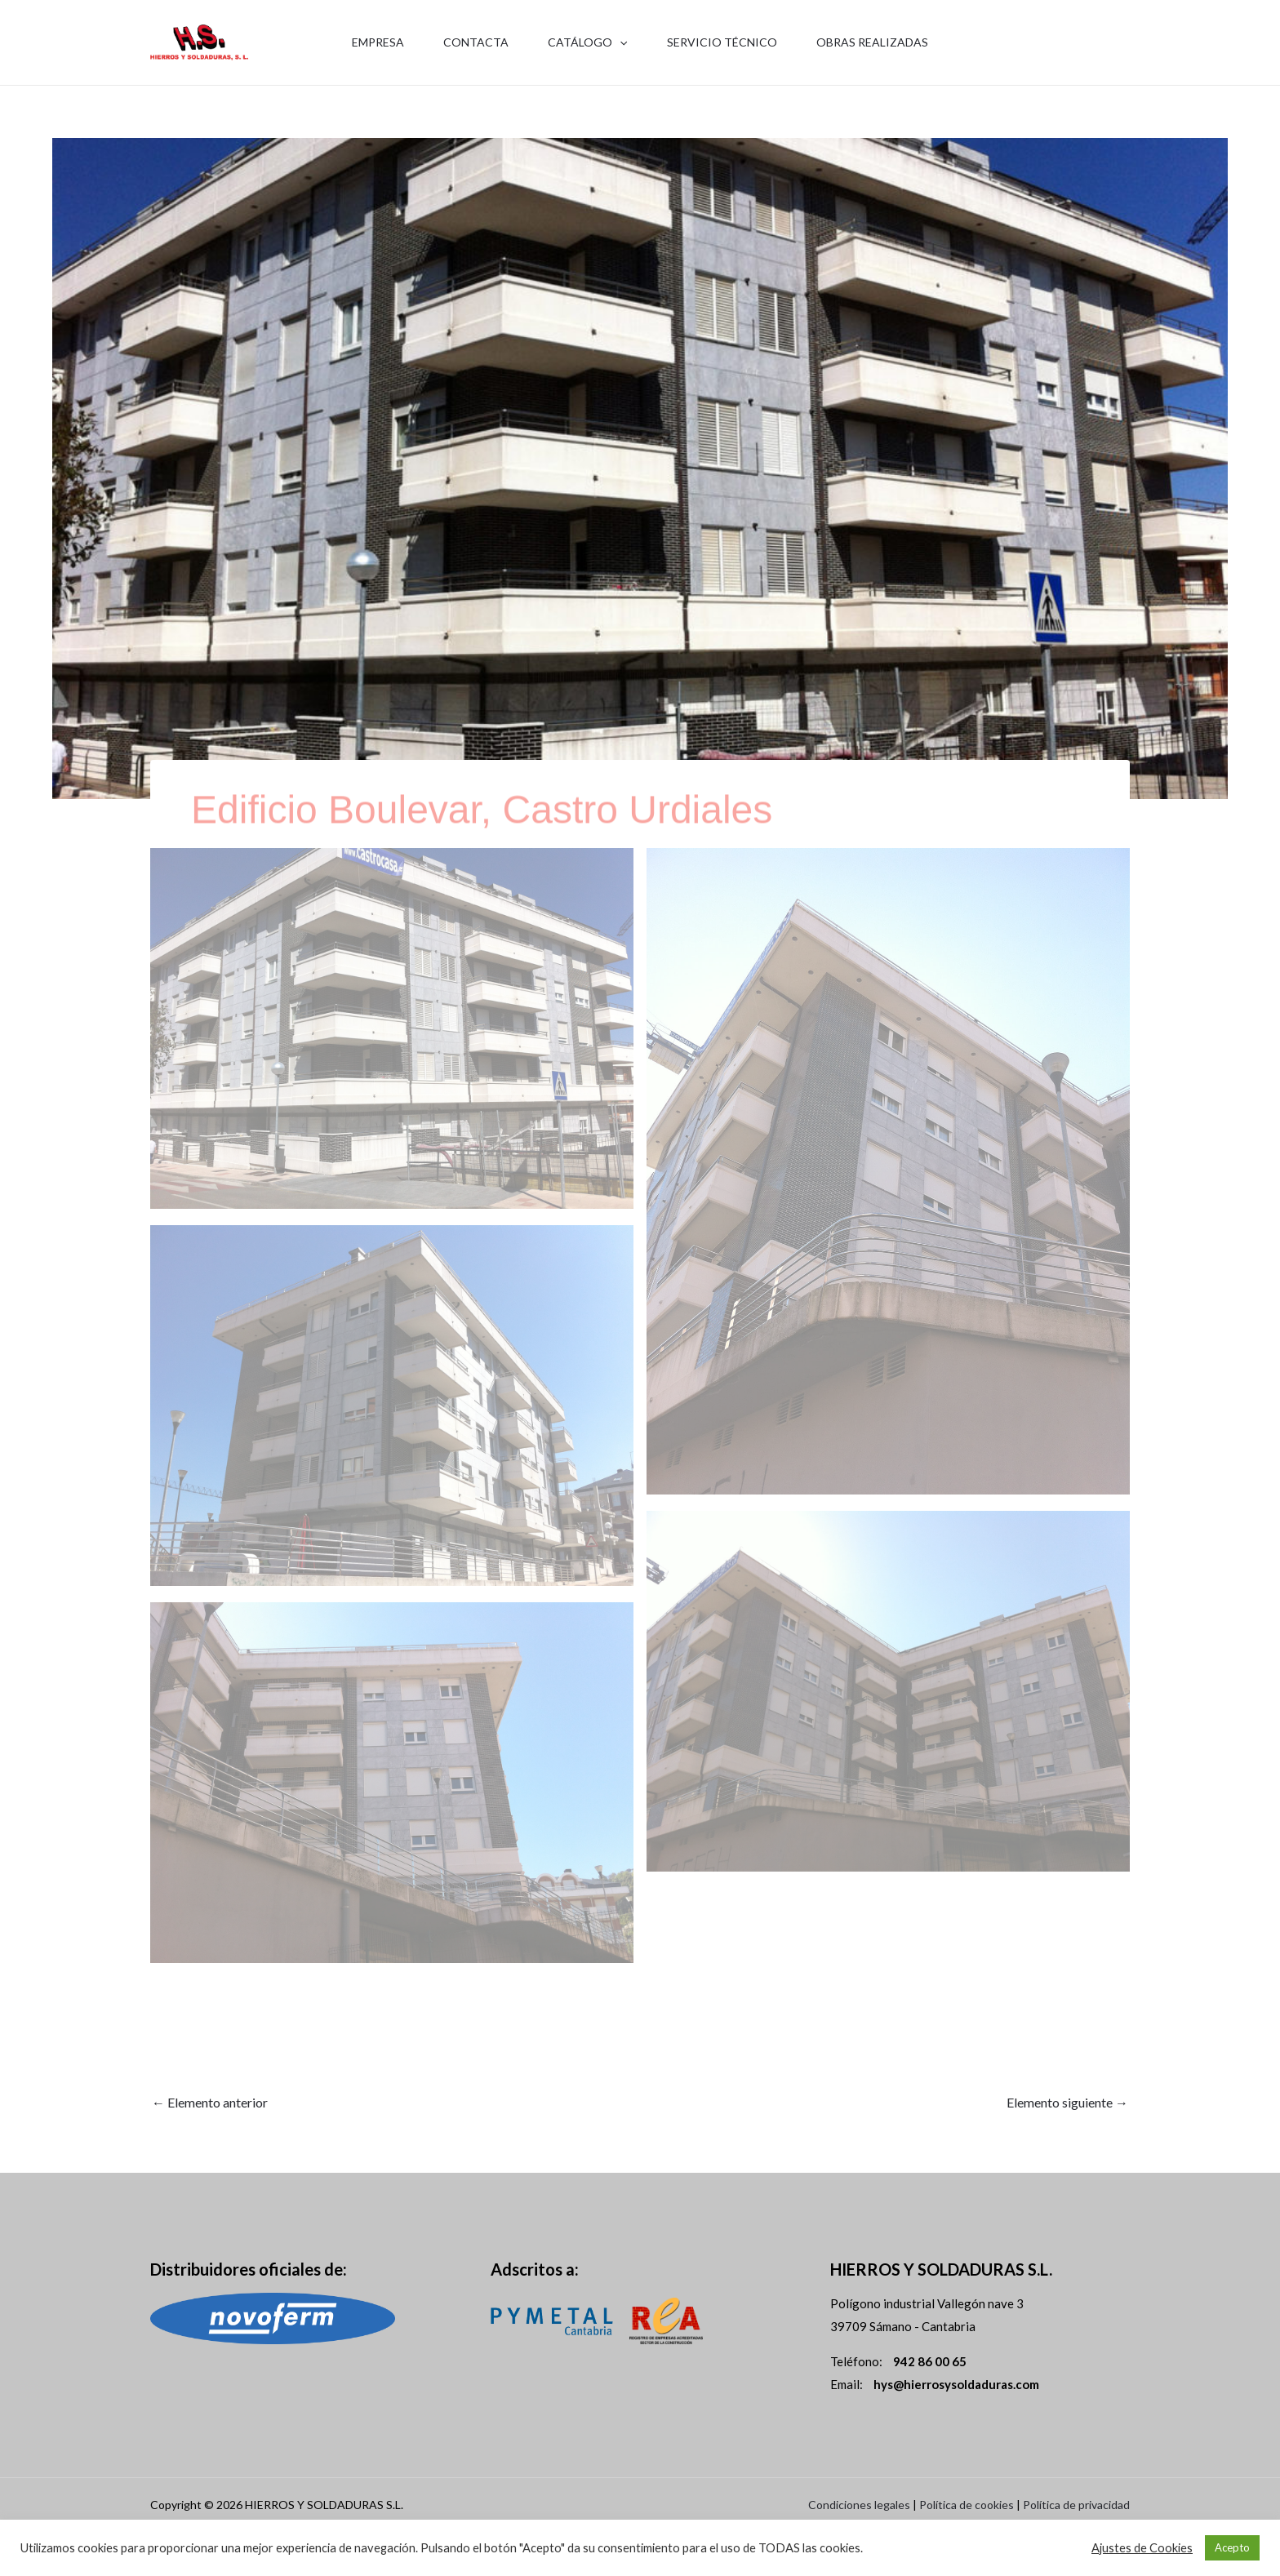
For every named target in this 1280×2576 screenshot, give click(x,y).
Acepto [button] (1232, 2547)
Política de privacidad (1076, 2505)
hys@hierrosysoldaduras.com (956, 2384)
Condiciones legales (859, 2505)
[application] (619, 42)
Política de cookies (966, 2505)
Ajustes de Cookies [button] (1142, 2548)
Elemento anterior (210, 2102)
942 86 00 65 (1089, 53)
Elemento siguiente (1067, 2102)
